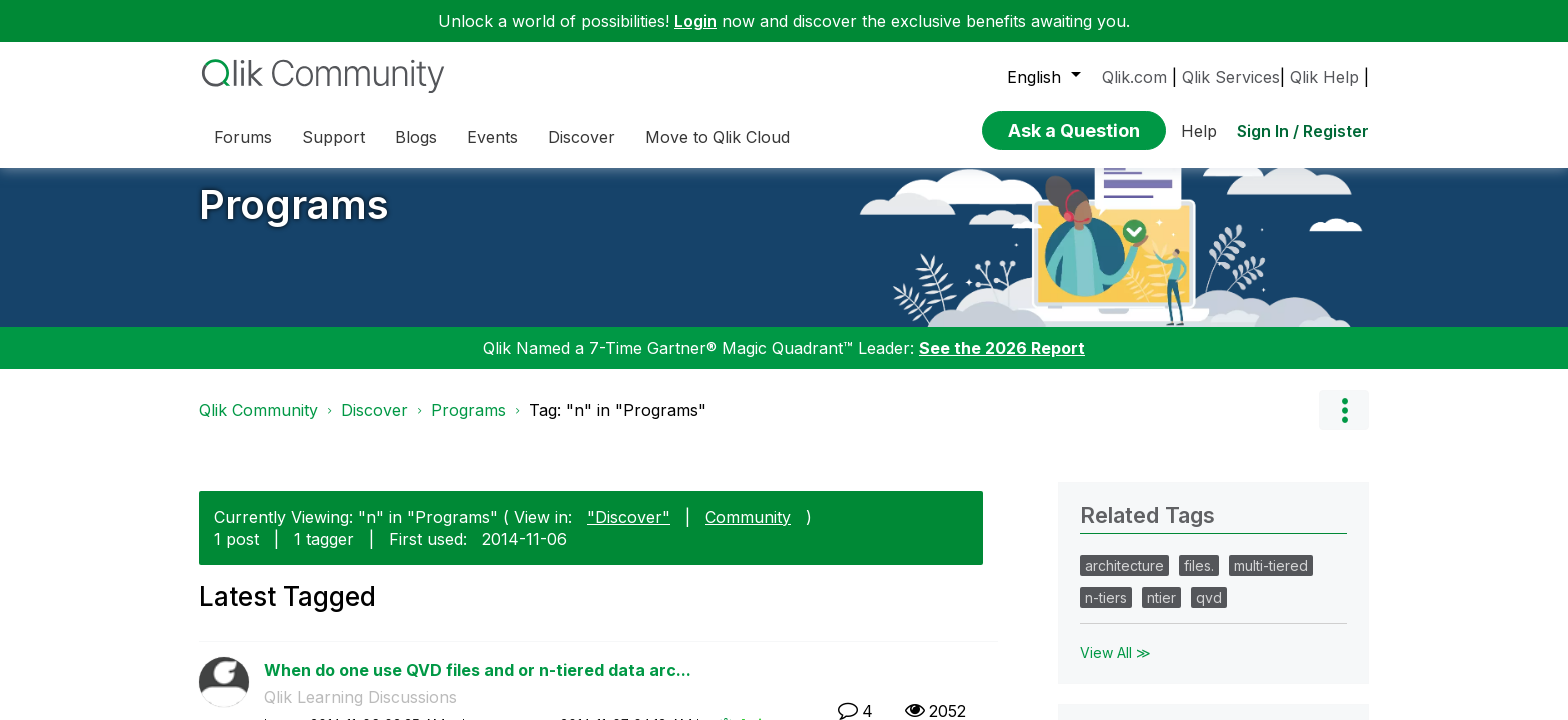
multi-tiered (1271, 580)
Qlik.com (1134, 77)
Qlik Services (1231, 77)
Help (1199, 125)
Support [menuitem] (333, 137)
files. (1199, 580)
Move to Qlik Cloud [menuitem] (717, 137)
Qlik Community (258, 425)
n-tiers (1106, 612)
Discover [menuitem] (581, 137)
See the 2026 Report (1002, 363)
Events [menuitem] (492, 137)
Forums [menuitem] (243, 137)
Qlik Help (1324, 77)
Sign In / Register (1303, 125)
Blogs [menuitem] (416, 137)
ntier (1161, 612)
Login (695, 21)
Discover (374, 425)
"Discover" (628, 531)
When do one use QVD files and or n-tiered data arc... (477, 684)
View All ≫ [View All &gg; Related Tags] (1115, 667)
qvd (1209, 612)
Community (748, 531)
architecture (1124, 580)
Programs (294, 219)
